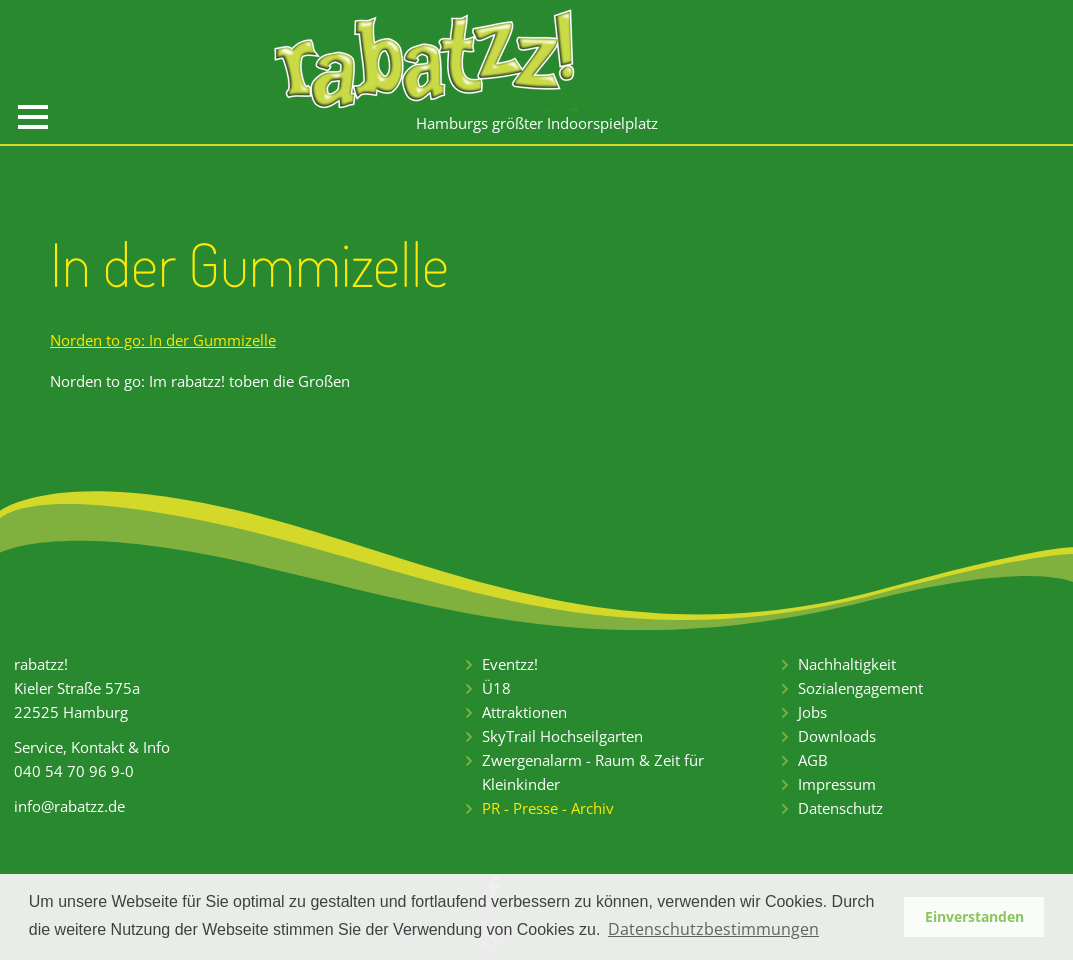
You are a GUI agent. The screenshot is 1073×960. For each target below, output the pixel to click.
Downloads (837, 736)
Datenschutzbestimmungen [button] (713, 929)
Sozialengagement (860, 688)
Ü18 (496, 688)
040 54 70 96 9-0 (74, 771)
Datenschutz (840, 808)
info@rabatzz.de (69, 806)
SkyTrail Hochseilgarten (562, 736)
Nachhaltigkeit (847, 664)
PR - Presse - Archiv (548, 808)
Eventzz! (510, 664)
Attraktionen (524, 712)
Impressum (837, 784)
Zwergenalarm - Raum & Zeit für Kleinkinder (593, 772)
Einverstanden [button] (974, 916)
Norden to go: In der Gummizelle (163, 340)
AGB (813, 760)
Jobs (812, 712)
